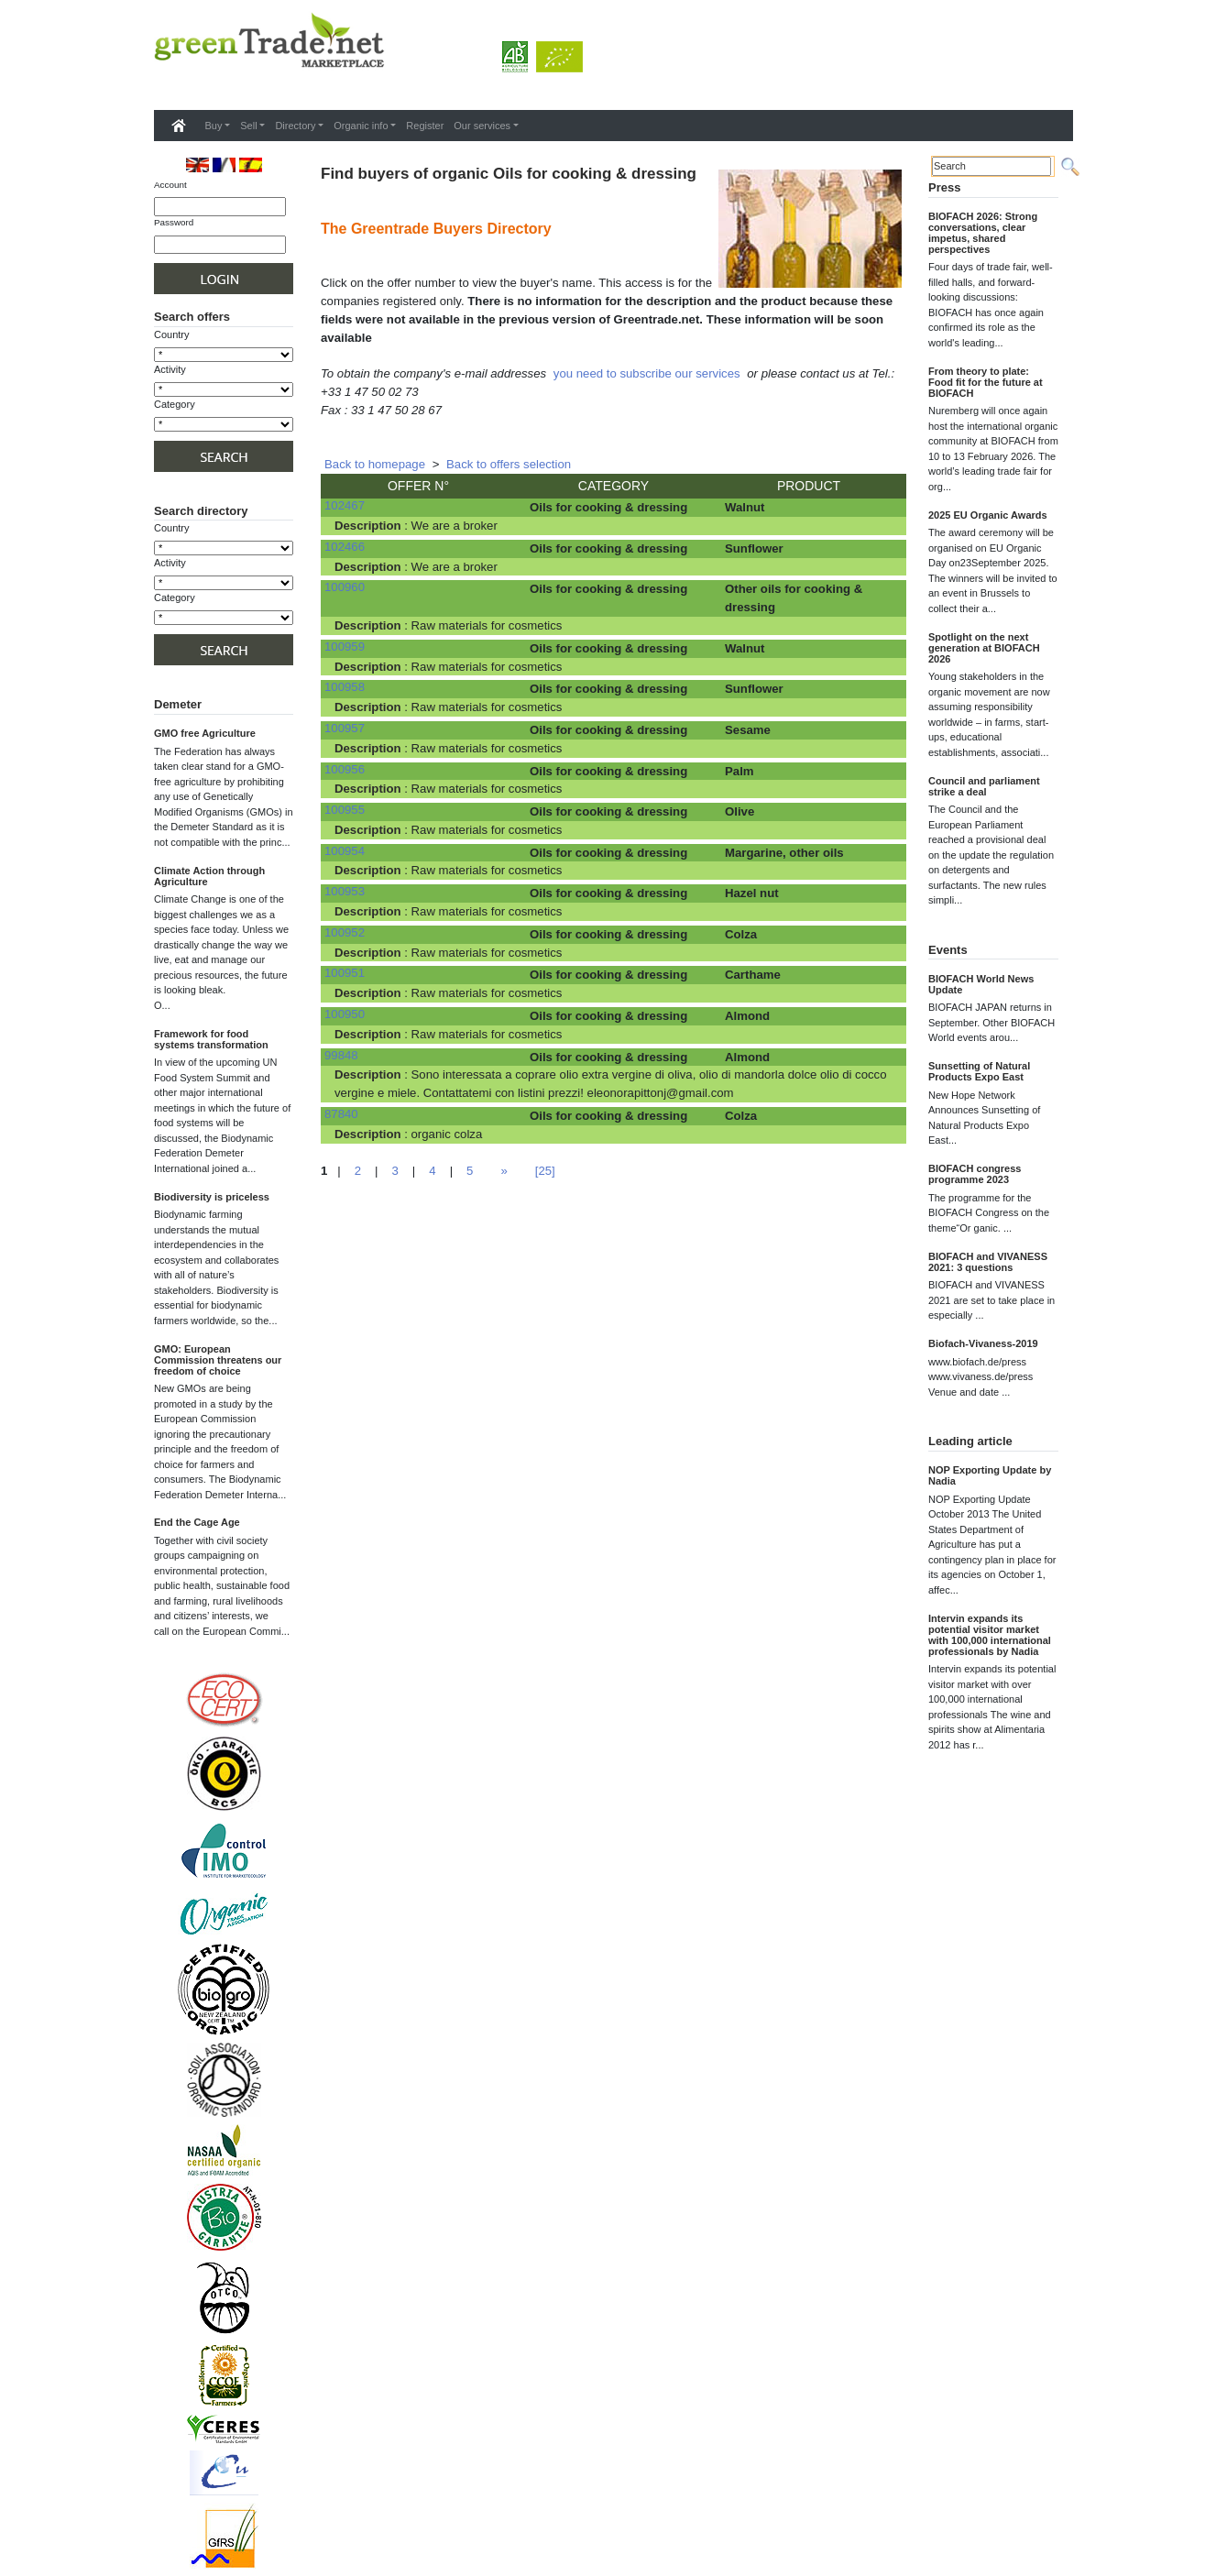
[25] (545, 1171)
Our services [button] (482, 125)
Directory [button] (295, 125)
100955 (344, 810)
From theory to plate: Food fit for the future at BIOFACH (985, 382)
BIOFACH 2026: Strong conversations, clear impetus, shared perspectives (982, 233)
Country (172, 334)
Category (174, 404)
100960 (344, 587)
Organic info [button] (361, 125)
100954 (344, 851)
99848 (341, 1055)
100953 (344, 891)
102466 (344, 547)
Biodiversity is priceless (211, 1196)
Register (425, 125)
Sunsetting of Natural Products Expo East (979, 1071)
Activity (170, 369)
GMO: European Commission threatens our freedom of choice (217, 1359)
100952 (344, 932)
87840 (341, 1114)
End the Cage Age (197, 1522)
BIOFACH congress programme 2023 (974, 1174)
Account (170, 185)
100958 (344, 687)
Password (173, 222)
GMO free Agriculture (205, 733)
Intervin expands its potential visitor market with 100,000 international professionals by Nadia (989, 1635)
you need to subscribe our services (646, 373)
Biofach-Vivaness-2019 (983, 1343)
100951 (344, 973)
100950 (344, 1014)
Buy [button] (214, 125)
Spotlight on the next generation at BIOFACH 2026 (984, 647)
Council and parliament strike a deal (984, 786)
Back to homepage (374, 464)
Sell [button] (248, 125)
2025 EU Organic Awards (987, 515)
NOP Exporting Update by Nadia (989, 1475)
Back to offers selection (508, 464)
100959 (344, 646)
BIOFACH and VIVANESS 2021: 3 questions (987, 1262)
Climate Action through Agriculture (209, 876)
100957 (344, 728)
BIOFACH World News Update (981, 984)
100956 (344, 769)
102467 (344, 505)
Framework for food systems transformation (211, 1039)
